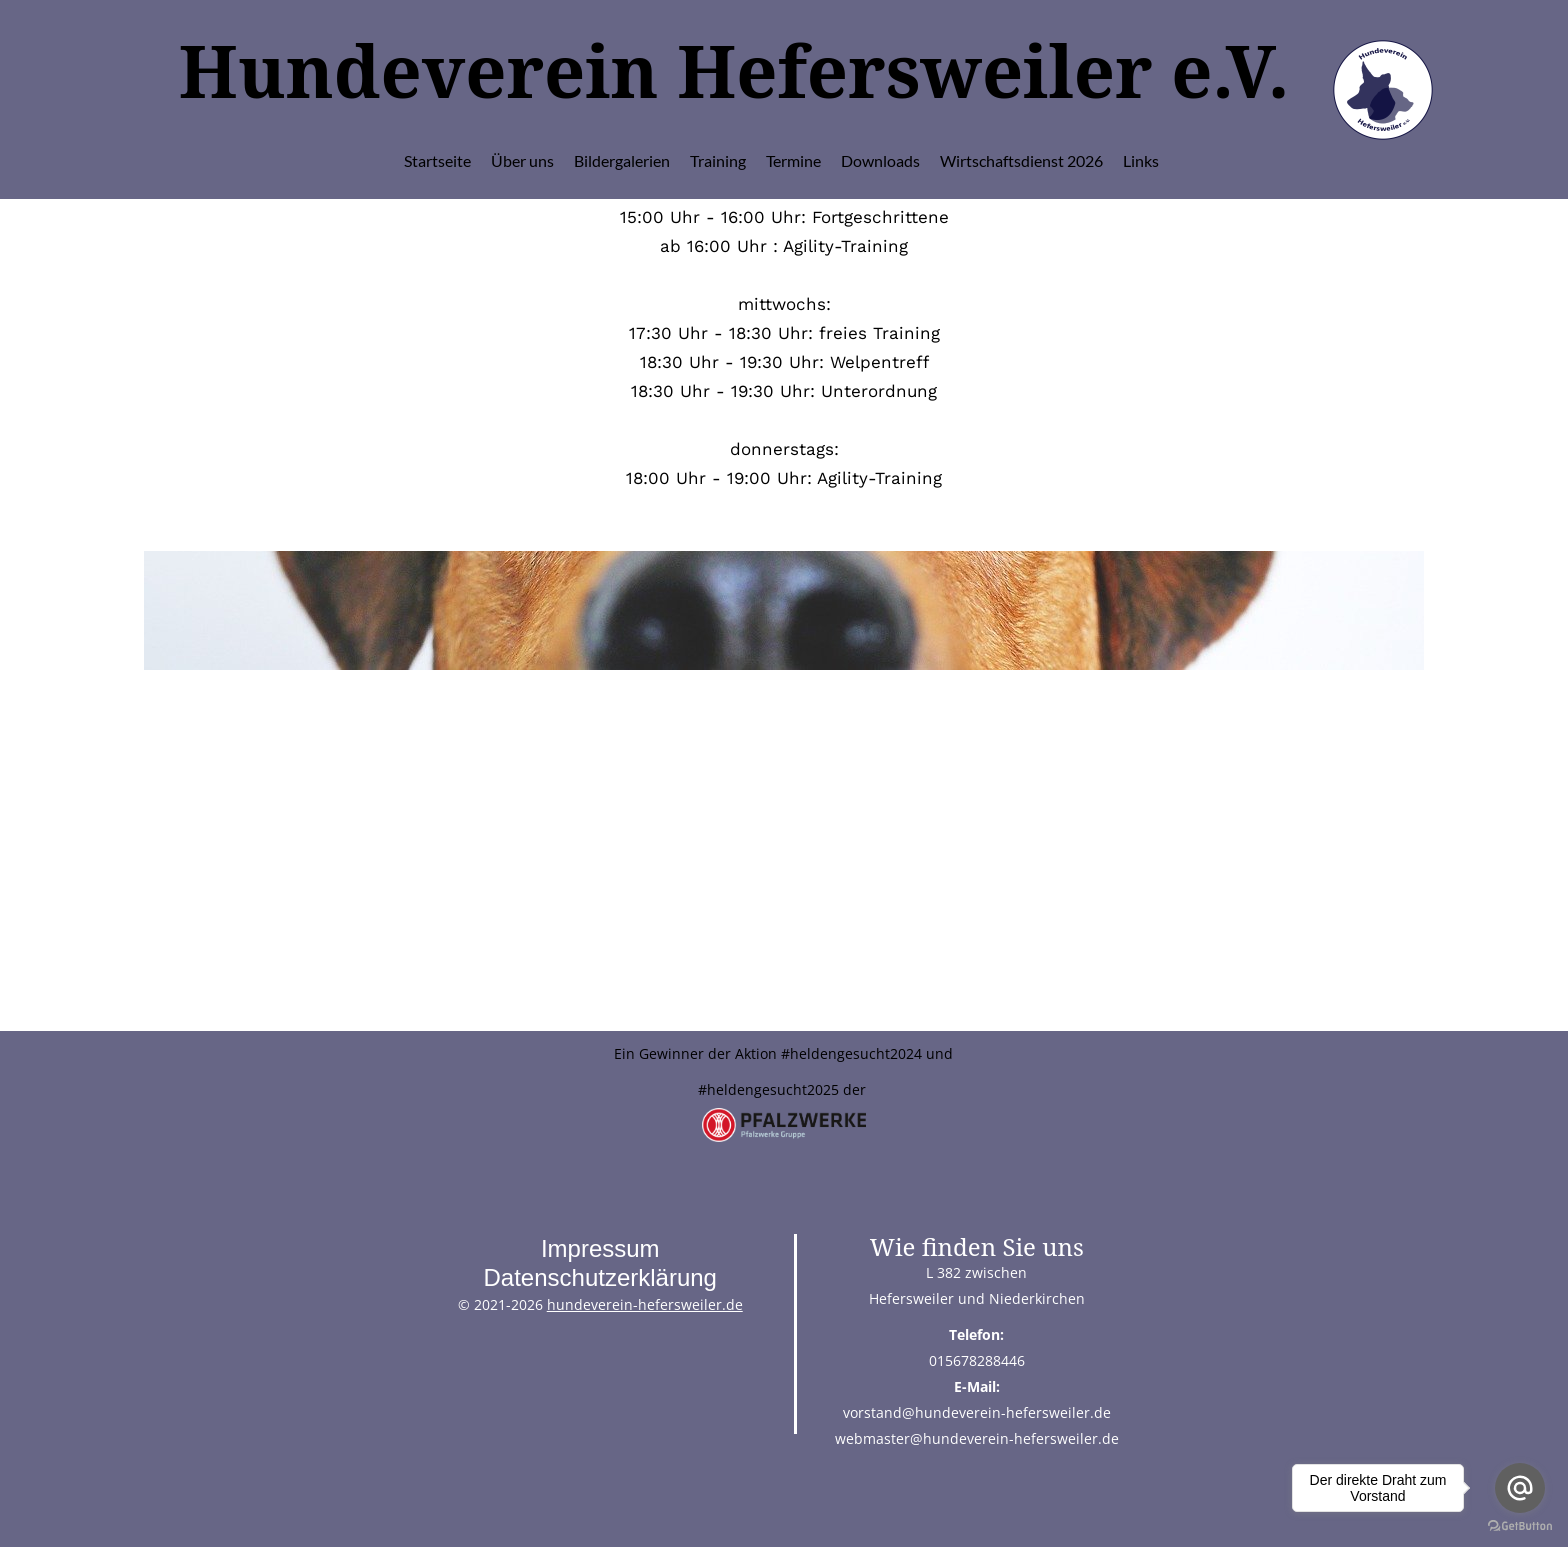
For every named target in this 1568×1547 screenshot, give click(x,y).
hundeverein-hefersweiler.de (645, 1304)
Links (1141, 160)
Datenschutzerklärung (599, 1277)
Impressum (600, 1248)
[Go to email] (1520, 1488)
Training (718, 160)
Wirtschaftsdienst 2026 (1021, 160)
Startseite (437, 160)
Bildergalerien (622, 160)
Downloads (880, 160)
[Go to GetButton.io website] (1520, 1526)
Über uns (522, 160)
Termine (793, 160)
